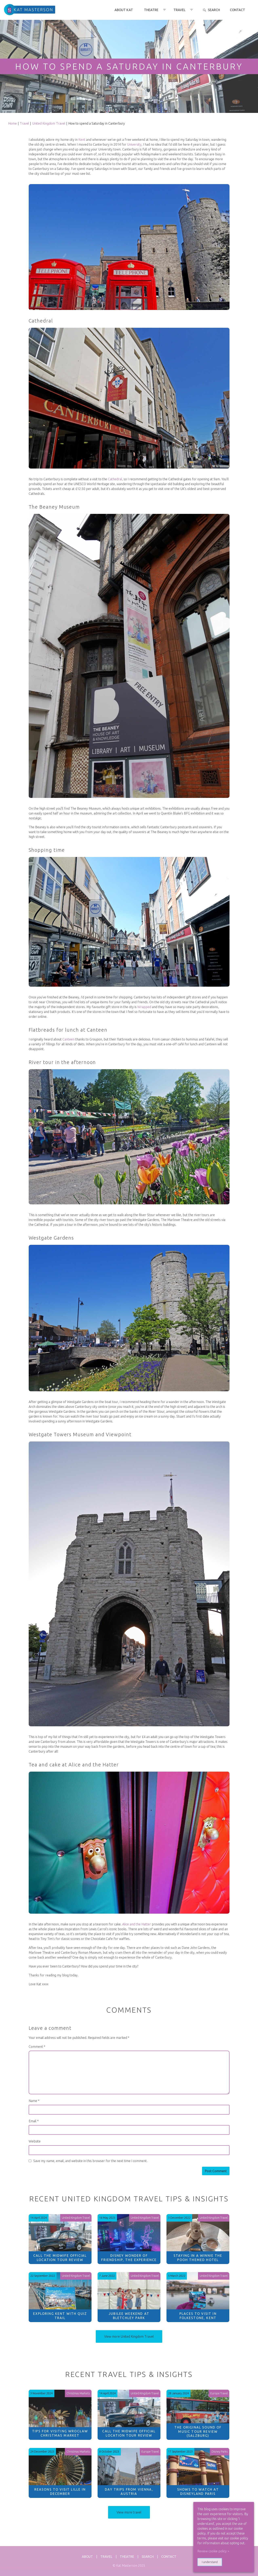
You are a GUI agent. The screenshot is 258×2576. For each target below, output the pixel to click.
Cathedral (115, 479)
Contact (168, 2556)
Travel (106, 2556)
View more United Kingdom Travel (129, 2336)
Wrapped (144, 1007)
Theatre (127, 2556)
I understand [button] (210, 2562)
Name (34, 2101)
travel (24, 123)
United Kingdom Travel (48, 123)
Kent (81, 139)
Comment (37, 2046)
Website (35, 2141)
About (87, 2556)
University (134, 144)
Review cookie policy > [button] (213, 2551)
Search (148, 2556)
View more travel (129, 2512)
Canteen (68, 1039)
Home (12, 123)
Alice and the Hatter (136, 1924)
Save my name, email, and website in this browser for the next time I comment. (90, 2161)
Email (34, 2121)
